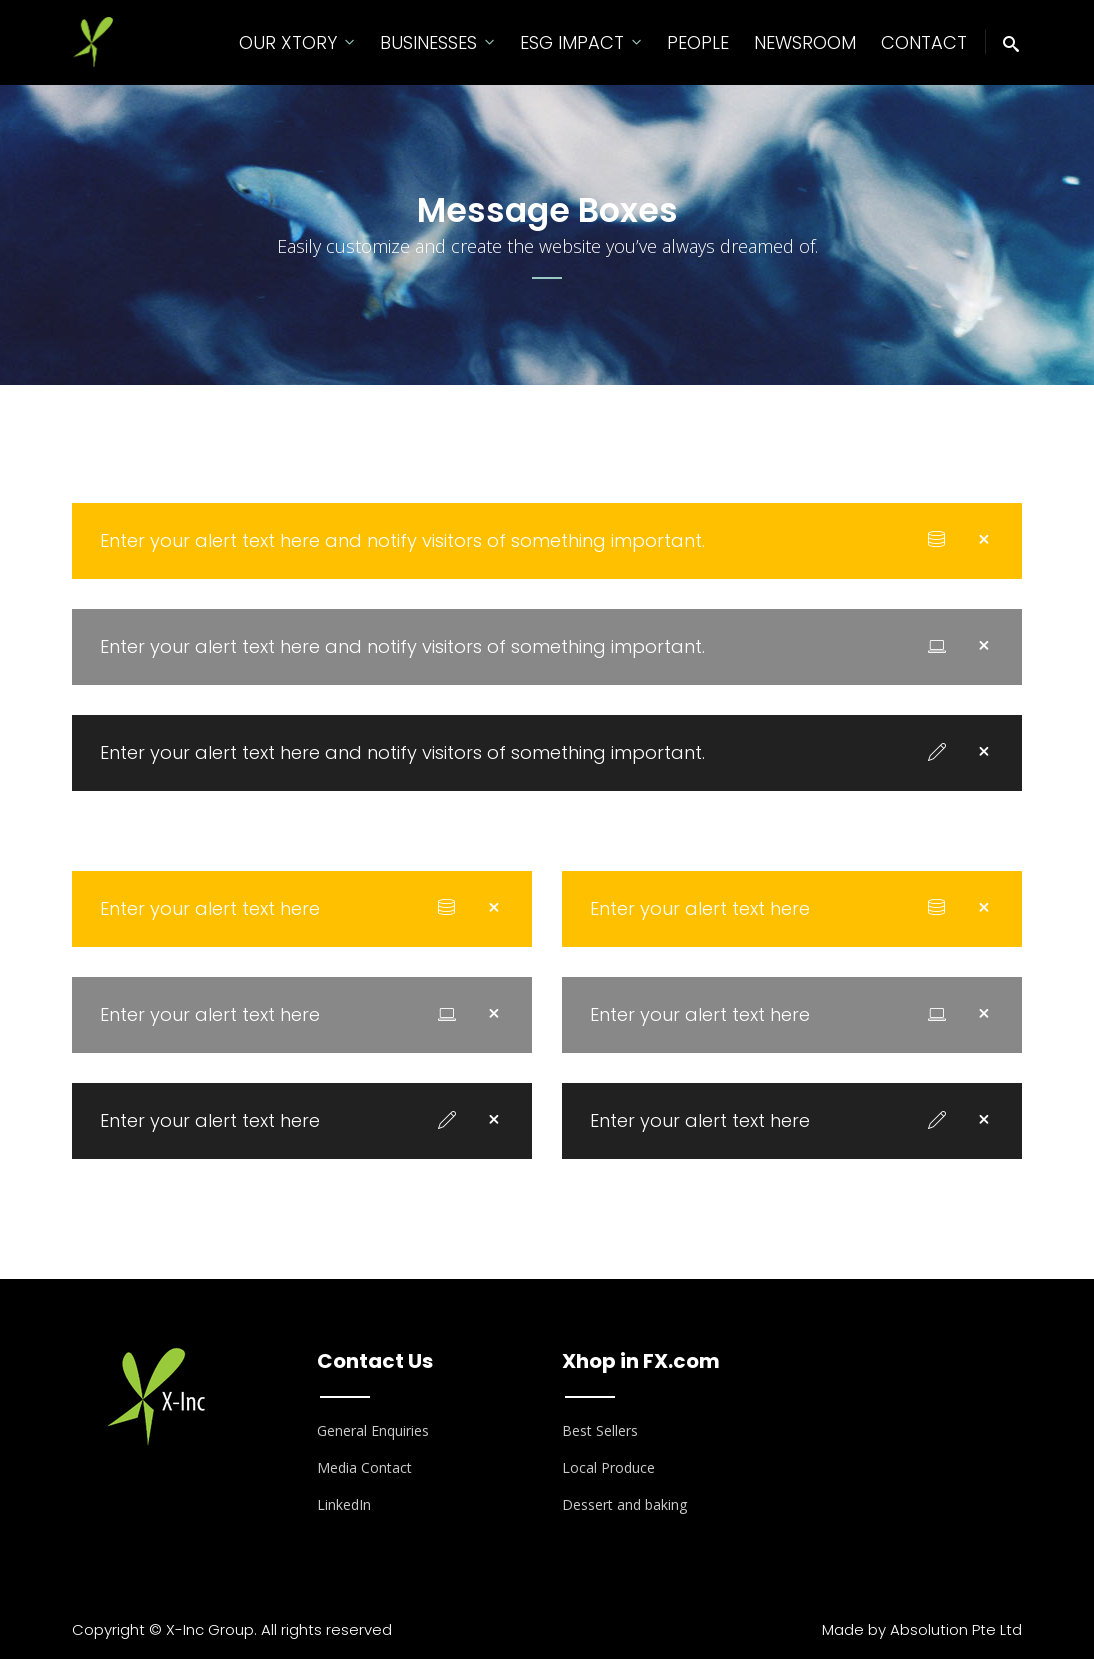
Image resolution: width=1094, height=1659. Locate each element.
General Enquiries (373, 1430)
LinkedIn (344, 1504)
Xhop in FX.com (641, 1361)
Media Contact (364, 1467)
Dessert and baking (624, 1504)
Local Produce (608, 1467)
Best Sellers (600, 1430)
